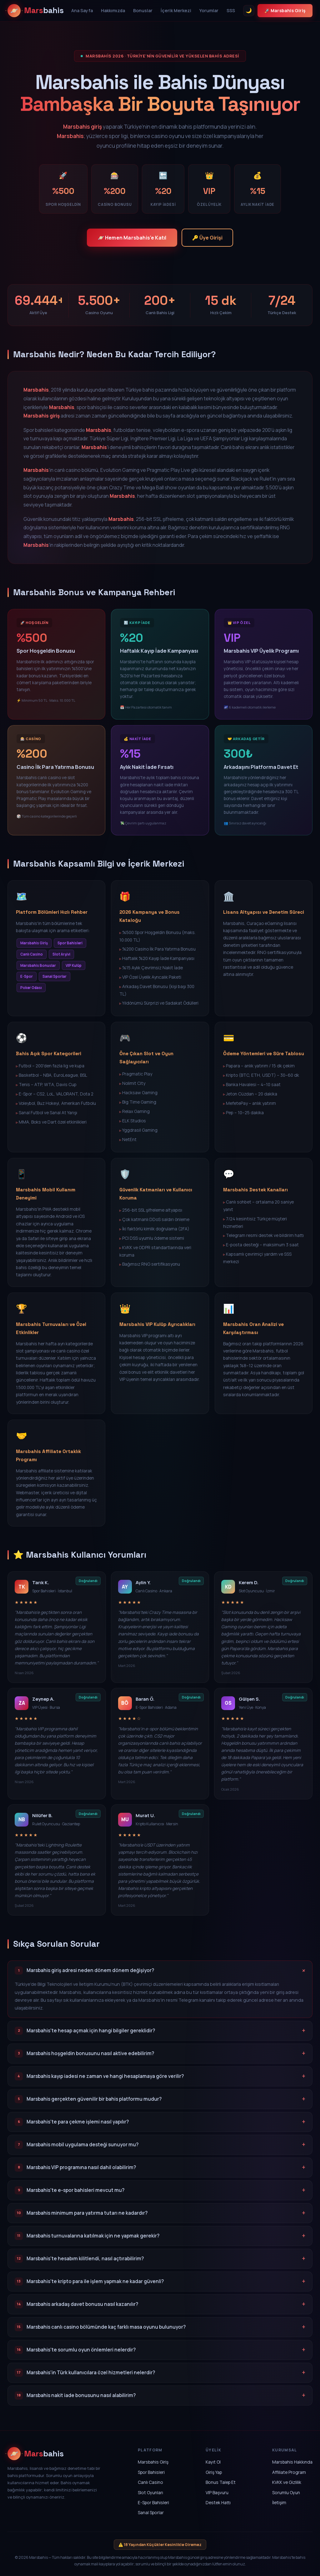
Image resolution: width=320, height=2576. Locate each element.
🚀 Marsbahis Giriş (285, 10)
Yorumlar (208, 10)
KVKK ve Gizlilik (286, 2483)
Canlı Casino (150, 2483)
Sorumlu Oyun (286, 2493)
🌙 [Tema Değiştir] (249, 10)
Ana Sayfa (82, 10)
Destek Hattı (218, 2504)
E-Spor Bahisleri (153, 2504)
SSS (231, 10)
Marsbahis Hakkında (292, 2463)
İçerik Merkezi (176, 10)
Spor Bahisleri (151, 2473)
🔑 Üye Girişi (214, 238)
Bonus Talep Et (221, 2483)
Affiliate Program (289, 2473)
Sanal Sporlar (151, 2514)
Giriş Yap (214, 2473)
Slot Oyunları (150, 2493)
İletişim (279, 2504)
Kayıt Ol (213, 2463)
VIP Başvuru (217, 2493)
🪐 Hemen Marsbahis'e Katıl (129, 238)
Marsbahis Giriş (153, 2463)
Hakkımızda (113, 10)
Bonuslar (142, 10)
